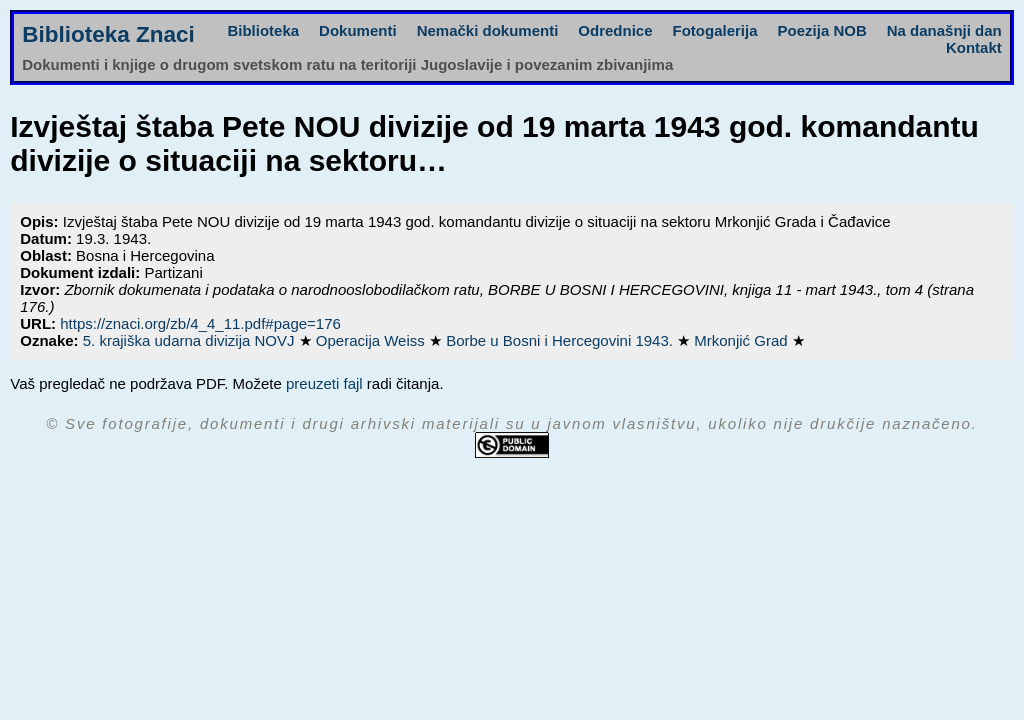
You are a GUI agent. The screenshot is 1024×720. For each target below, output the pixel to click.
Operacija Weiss (372, 340)
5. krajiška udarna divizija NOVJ (191, 340)
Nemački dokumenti (488, 30)
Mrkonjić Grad (743, 340)
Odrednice (615, 30)
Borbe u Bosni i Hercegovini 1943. (561, 340)
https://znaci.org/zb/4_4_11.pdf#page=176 (200, 323)
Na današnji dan (944, 30)
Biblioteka (263, 30)
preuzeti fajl (324, 383)
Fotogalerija (715, 30)
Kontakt (974, 47)
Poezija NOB (822, 30)
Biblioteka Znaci (108, 34)
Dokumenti (358, 30)
